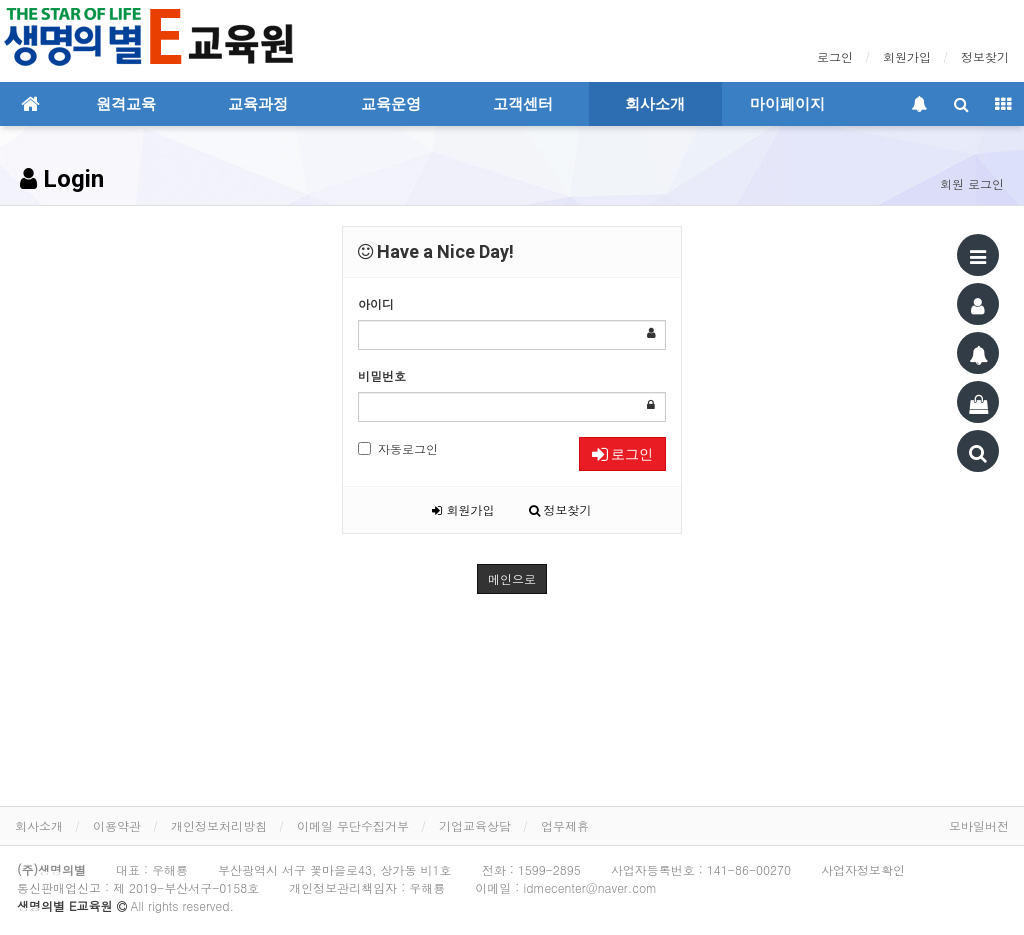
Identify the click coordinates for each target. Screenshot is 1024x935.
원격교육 (126, 104)
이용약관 (117, 825)
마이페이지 (787, 104)
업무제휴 (565, 825)
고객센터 (523, 104)
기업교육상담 (475, 825)
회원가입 (907, 56)
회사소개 (655, 104)
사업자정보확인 (863, 869)
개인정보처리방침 (219, 825)
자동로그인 (398, 448)
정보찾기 (985, 56)
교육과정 (258, 104)
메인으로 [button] (512, 578)
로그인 (835, 56)
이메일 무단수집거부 (353, 825)
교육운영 (391, 104)
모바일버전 (979, 825)
